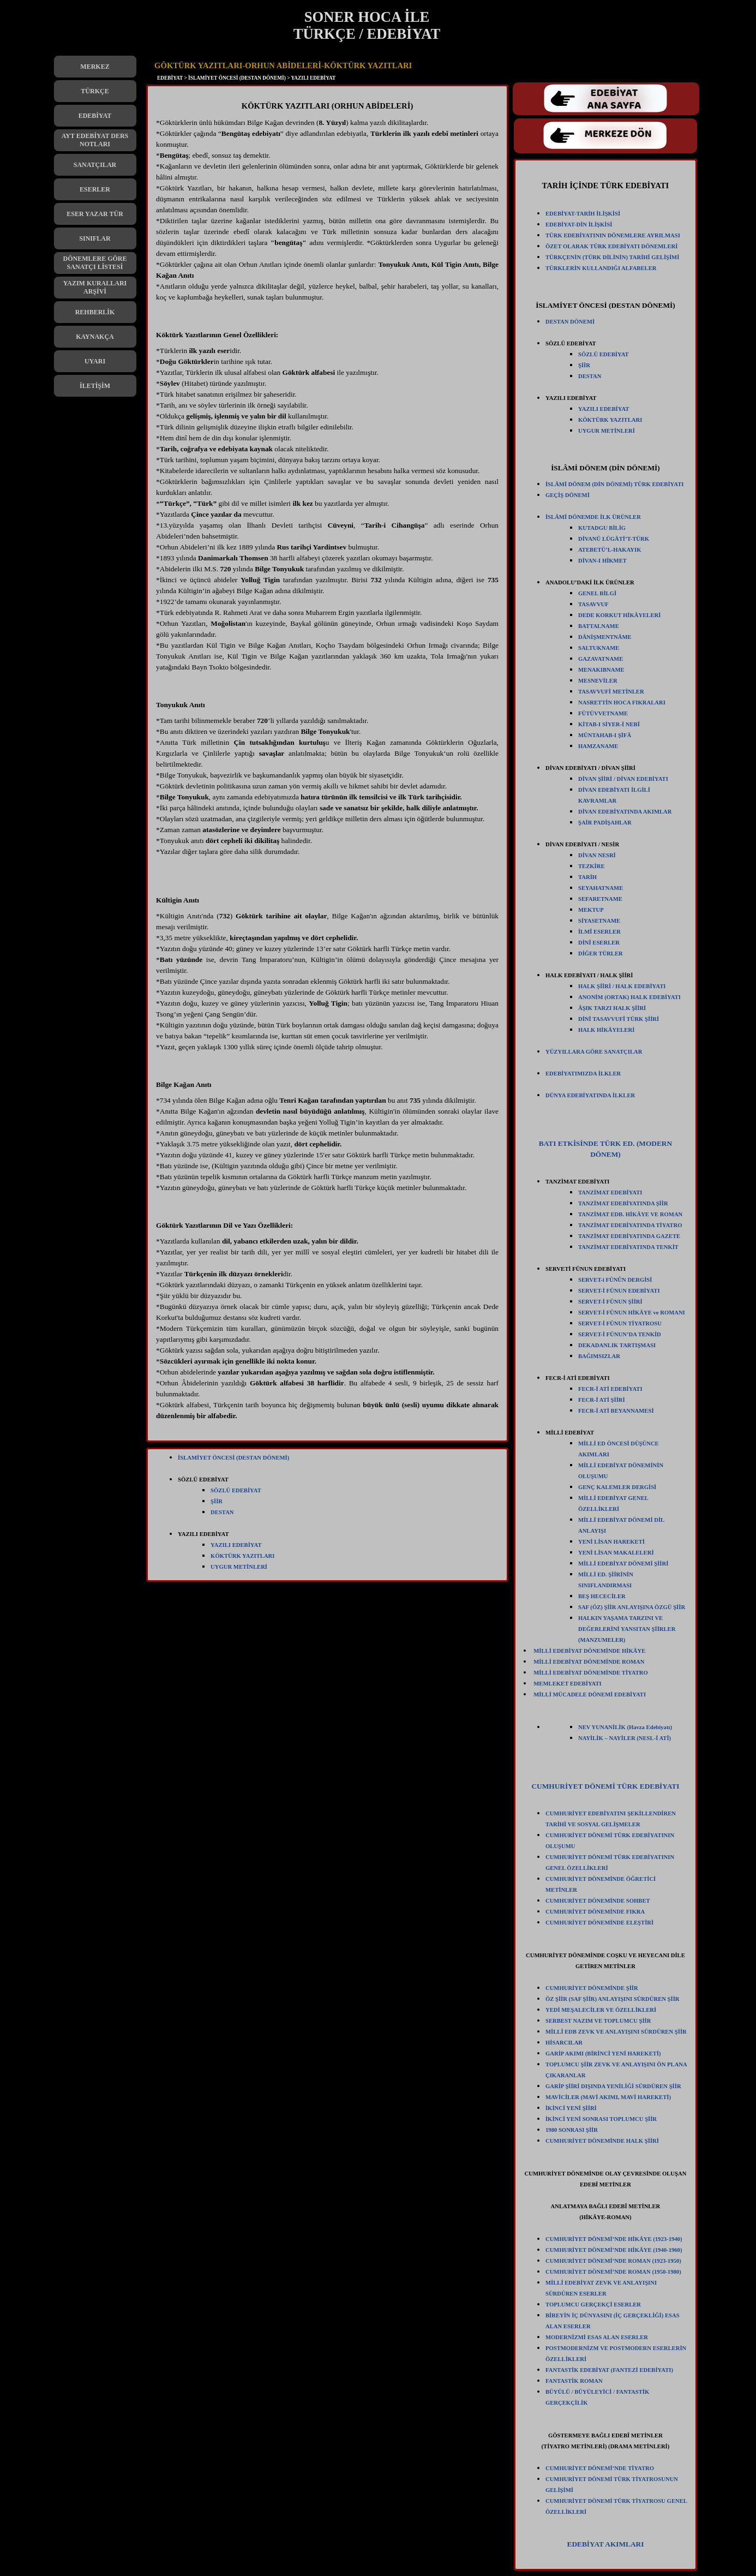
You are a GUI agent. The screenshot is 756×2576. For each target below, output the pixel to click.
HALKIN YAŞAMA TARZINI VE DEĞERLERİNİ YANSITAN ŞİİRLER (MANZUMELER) (626, 1629)
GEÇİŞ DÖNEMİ (567, 495)
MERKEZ (94, 66)
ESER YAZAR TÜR (95, 214)
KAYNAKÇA (95, 336)
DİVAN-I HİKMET (602, 561)
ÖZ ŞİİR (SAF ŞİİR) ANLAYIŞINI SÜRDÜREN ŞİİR (612, 1999)
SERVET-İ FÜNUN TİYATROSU (620, 1323)
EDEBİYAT (95, 115)
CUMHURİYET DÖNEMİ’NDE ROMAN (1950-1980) (613, 2272)
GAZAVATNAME (600, 659)
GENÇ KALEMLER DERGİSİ (617, 1487)
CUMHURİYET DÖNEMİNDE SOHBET (597, 1901)
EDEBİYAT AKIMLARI (605, 2544)
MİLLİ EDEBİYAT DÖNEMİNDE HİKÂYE (589, 1651)
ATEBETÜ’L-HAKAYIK (609, 550)
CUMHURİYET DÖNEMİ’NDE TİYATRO (599, 2468)
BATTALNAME (598, 626)
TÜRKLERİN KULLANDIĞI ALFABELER (601, 268)
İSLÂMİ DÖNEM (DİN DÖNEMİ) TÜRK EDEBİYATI (614, 484)
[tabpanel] (327, 766)
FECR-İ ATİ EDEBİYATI (610, 1389)
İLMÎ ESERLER (599, 932)
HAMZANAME (598, 746)
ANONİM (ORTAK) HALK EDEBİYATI (629, 997)
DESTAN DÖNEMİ (570, 322)
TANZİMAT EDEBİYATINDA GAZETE (629, 1236)
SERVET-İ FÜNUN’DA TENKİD (619, 1334)
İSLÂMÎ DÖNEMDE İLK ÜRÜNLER (593, 517)
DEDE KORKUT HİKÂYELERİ (619, 615)
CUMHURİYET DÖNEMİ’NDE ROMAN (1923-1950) (613, 2261)
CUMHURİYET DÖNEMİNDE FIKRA (595, 1912)
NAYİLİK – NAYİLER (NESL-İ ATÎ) (624, 1738)
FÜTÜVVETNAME (603, 713)
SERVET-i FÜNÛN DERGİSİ (615, 1280)
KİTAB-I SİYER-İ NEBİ (609, 724)
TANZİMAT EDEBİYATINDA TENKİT (628, 1247)
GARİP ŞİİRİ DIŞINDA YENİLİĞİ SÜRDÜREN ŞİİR (613, 2086)
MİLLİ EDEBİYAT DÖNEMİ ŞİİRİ (623, 1564)
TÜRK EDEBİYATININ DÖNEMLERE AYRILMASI (612, 235)
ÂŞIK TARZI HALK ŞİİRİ (612, 1008)
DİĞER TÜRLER (600, 954)
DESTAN (222, 1512)
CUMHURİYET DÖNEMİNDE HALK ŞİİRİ (602, 2141)
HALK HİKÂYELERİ (606, 1030)
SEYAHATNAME (600, 888)
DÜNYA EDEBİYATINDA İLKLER (590, 1095)
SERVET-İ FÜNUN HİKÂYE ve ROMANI (631, 1313)
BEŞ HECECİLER (602, 1596)
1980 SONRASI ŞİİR (571, 2130)
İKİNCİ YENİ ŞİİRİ (571, 2108)
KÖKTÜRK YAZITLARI (242, 1556)
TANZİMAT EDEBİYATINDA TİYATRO (630, 1225)
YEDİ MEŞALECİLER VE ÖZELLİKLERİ (600, 2010)
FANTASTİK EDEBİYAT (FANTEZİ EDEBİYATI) (609, 2370)
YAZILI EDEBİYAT (236, 1545)
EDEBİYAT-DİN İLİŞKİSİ (579, 225)
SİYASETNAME (599, 921)
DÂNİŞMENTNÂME (605, 637)
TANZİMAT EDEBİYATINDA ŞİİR (623, 1203)
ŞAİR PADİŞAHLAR (605, 823)
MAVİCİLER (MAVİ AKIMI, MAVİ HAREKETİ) (608, 2097)
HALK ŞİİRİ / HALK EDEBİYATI (621, 986)
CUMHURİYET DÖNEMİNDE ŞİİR (591, 1988)
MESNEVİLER (597, 681)
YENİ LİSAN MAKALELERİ (616, 1553)
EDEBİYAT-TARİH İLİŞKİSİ (582, 214)
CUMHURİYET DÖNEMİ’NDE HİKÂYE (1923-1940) (613, 2239)
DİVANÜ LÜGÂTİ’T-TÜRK (613, 539)
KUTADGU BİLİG (602, 528)
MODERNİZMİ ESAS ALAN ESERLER (596, 2337)
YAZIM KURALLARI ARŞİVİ (95, 287)
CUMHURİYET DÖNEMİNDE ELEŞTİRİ (599, 1923)
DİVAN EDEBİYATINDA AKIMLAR (625, 812)
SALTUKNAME (598, 648)
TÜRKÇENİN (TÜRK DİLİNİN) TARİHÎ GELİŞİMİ (612, 257)
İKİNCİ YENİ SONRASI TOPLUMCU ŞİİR (601, 2119)
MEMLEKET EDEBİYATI (567, 1684)
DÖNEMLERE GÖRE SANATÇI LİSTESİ (95, 263)
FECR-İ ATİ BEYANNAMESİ (616, 1411)
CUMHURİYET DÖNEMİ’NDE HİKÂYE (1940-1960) (613, 2250)
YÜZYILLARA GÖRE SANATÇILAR (593, 1052)
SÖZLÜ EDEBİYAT (236, 1490)
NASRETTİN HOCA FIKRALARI (621, 703)
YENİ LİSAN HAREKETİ (611, 1542)
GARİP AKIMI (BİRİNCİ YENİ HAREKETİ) (603, 2054)
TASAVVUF (593, 604)
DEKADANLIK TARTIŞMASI (617, 1345)
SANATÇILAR (95, 165)
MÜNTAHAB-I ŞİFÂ (604, 735)
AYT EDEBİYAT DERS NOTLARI (95, 140)
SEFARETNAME (600, 899)
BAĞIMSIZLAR (599, 1356)
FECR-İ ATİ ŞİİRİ (601, 1400)
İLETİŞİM (95, 386)
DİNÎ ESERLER (599, 943)
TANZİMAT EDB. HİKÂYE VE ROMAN (630, 1214)
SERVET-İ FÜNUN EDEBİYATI (619, 1291)
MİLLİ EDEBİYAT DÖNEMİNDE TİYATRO (590, 1673)
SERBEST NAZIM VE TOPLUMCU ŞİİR (598, 2021)
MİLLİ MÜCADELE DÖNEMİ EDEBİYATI (589, 1695)
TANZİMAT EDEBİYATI (610, 1193)
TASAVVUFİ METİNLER (611, 692)
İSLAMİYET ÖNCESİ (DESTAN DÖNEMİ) (233, 1458)
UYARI (95, 361)
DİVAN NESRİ (597, 855)
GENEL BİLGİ (597, 593)
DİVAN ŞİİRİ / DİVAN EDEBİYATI (623, 779)
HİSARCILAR (564, 2043)
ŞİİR (217, 1501)
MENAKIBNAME (601, 670)
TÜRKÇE (95, 91)
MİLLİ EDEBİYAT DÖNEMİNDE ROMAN (588, 1662)
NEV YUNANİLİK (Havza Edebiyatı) (625, 1727)
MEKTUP (591, 910)
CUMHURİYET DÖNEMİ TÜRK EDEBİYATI (605, 1786)
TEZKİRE (591, 866)
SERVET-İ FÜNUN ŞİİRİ (610, 1302)
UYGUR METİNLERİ (239, 1567)
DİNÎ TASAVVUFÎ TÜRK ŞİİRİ (618, 1019)
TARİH (587, 877)
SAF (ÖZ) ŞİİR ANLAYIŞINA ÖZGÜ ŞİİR (631, 1607)
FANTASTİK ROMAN (574, 2381)
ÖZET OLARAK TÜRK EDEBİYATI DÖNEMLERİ (611, 246)
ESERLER (95, 189)
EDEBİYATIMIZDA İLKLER (583, 1074)
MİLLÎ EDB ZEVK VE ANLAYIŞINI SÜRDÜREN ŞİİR (616, 2032)
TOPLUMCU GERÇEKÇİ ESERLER (593, 2305)
